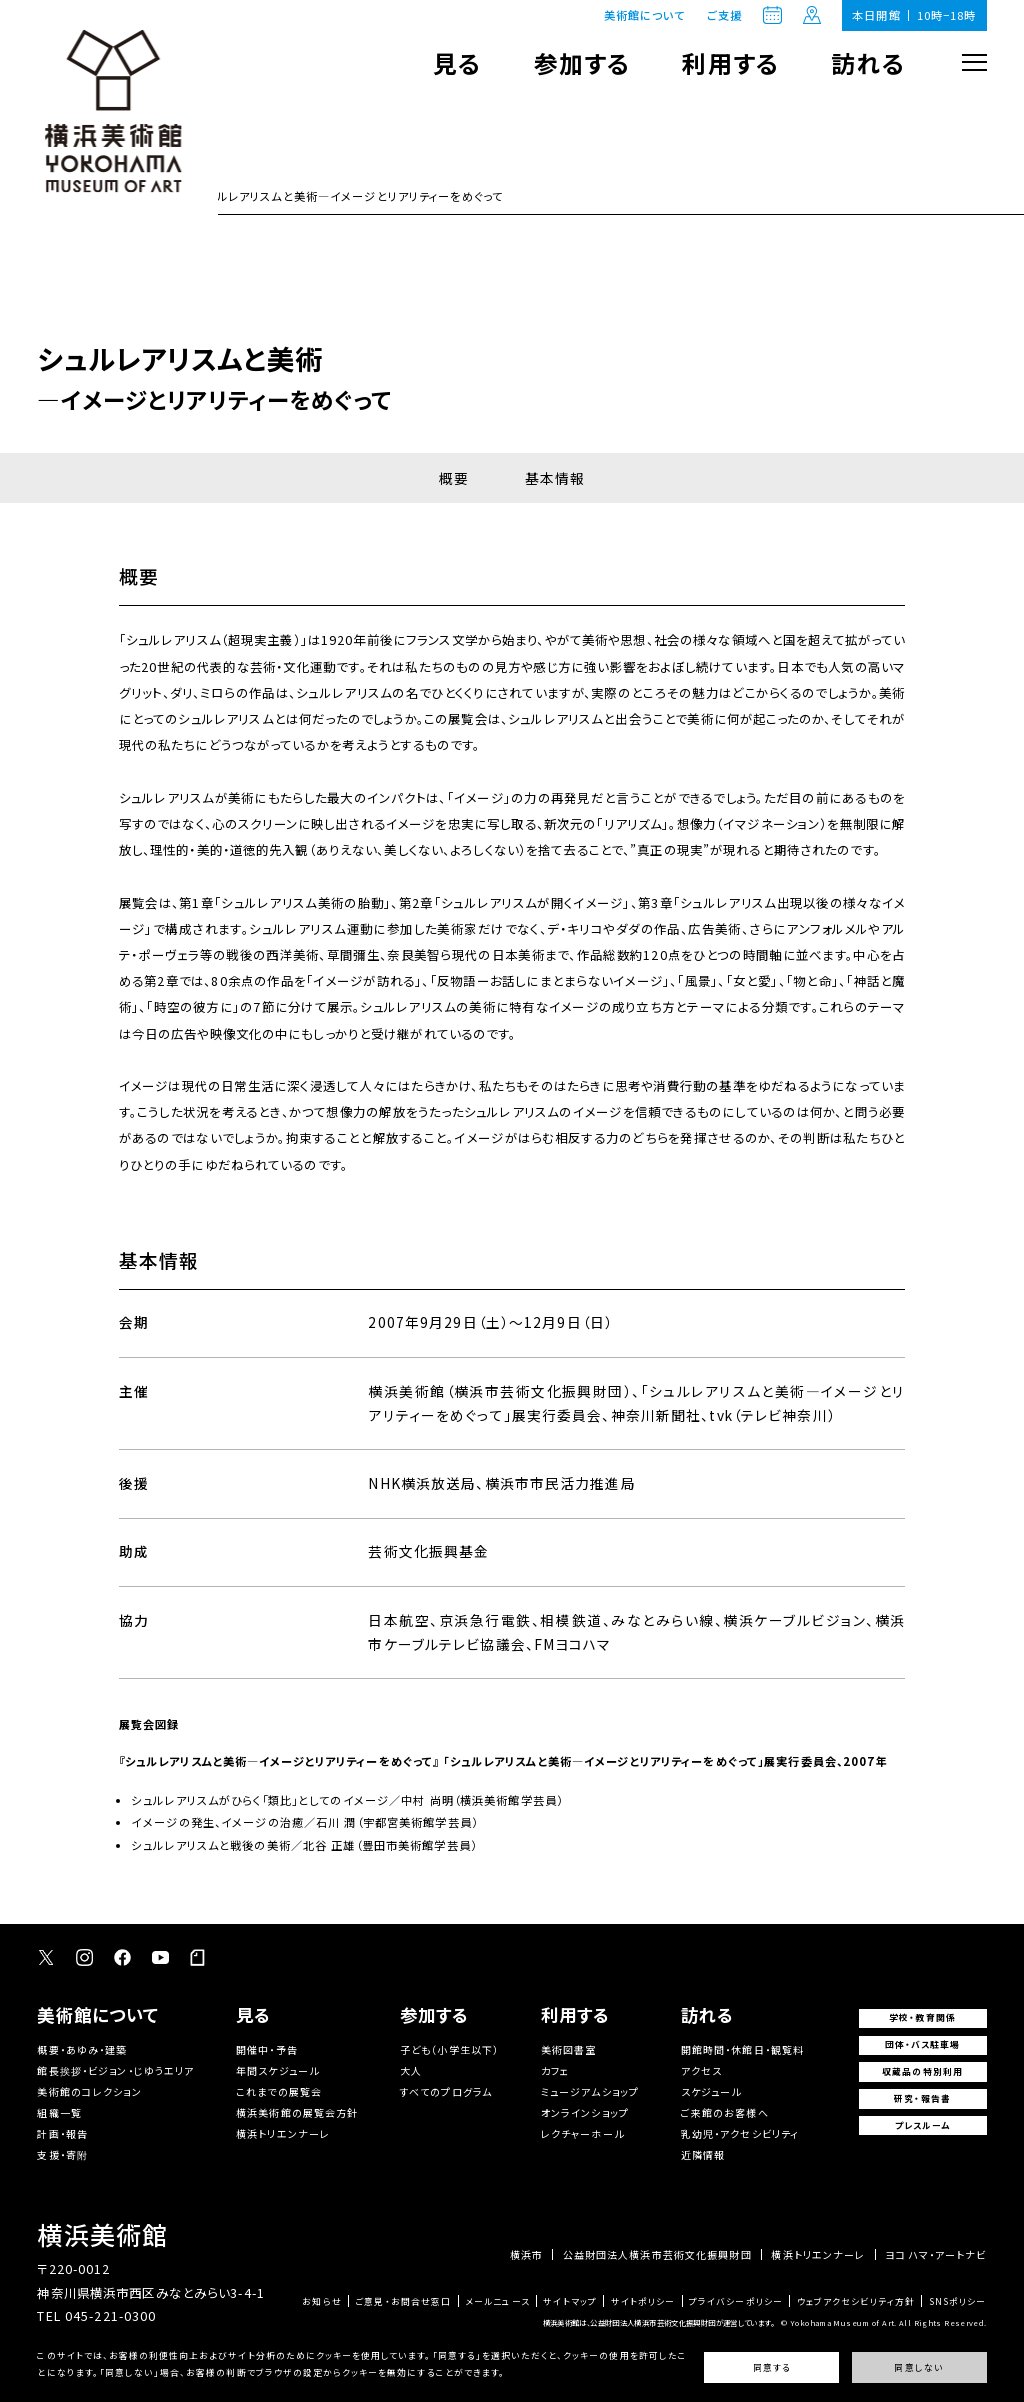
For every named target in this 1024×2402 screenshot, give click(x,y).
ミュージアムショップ (590, 2091)
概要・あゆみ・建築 (82, 2049)
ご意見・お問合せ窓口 (403, 2302)
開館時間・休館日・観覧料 (743, 2049)
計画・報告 (62, 2133)
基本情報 (555, 478)
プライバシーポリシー (736, 2302)
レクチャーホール (582, 2133)
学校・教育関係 (922, 2017)
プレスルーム (923, 2125)
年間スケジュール (277, 2070)
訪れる (867, 62)
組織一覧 (59, 2112)
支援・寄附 (62, 2154)
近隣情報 (703, 2154)
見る (457, 62)
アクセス (702, 2070)
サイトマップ (570, 2302)
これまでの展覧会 (279, 2091)
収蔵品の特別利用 (922, 2071)
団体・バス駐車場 (923, 2044)
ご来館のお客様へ (725, 2112)
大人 (411, 2070)
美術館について (645, 15)
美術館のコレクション (89, 2091)
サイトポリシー (643, 2302)
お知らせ (322, 2302)
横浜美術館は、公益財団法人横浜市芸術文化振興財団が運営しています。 (658, 2322)
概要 (454, 478)
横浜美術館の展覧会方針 (297, 2112)
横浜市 (526, 2255)
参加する (582, 62)
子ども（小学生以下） (449, 2049)
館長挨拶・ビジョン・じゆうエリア (115, 2070)
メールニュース (497, 2302)
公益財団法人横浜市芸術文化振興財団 (657, 2255)
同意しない (918, 2368)
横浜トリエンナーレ (283, 2133)
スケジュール (711, 2091)
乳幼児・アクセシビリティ (740, 2133)
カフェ (555, 2070)
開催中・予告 (267, 2049)
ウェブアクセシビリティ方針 (856, 2302)
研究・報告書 (922, 2098)
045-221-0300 (111, 2316)
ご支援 (724, 15)
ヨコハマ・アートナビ (935, 2255)
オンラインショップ (585, 2112)
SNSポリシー (958, 2302)
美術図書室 (569, 2049)
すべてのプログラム (446, 2091)
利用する (730, 62)
